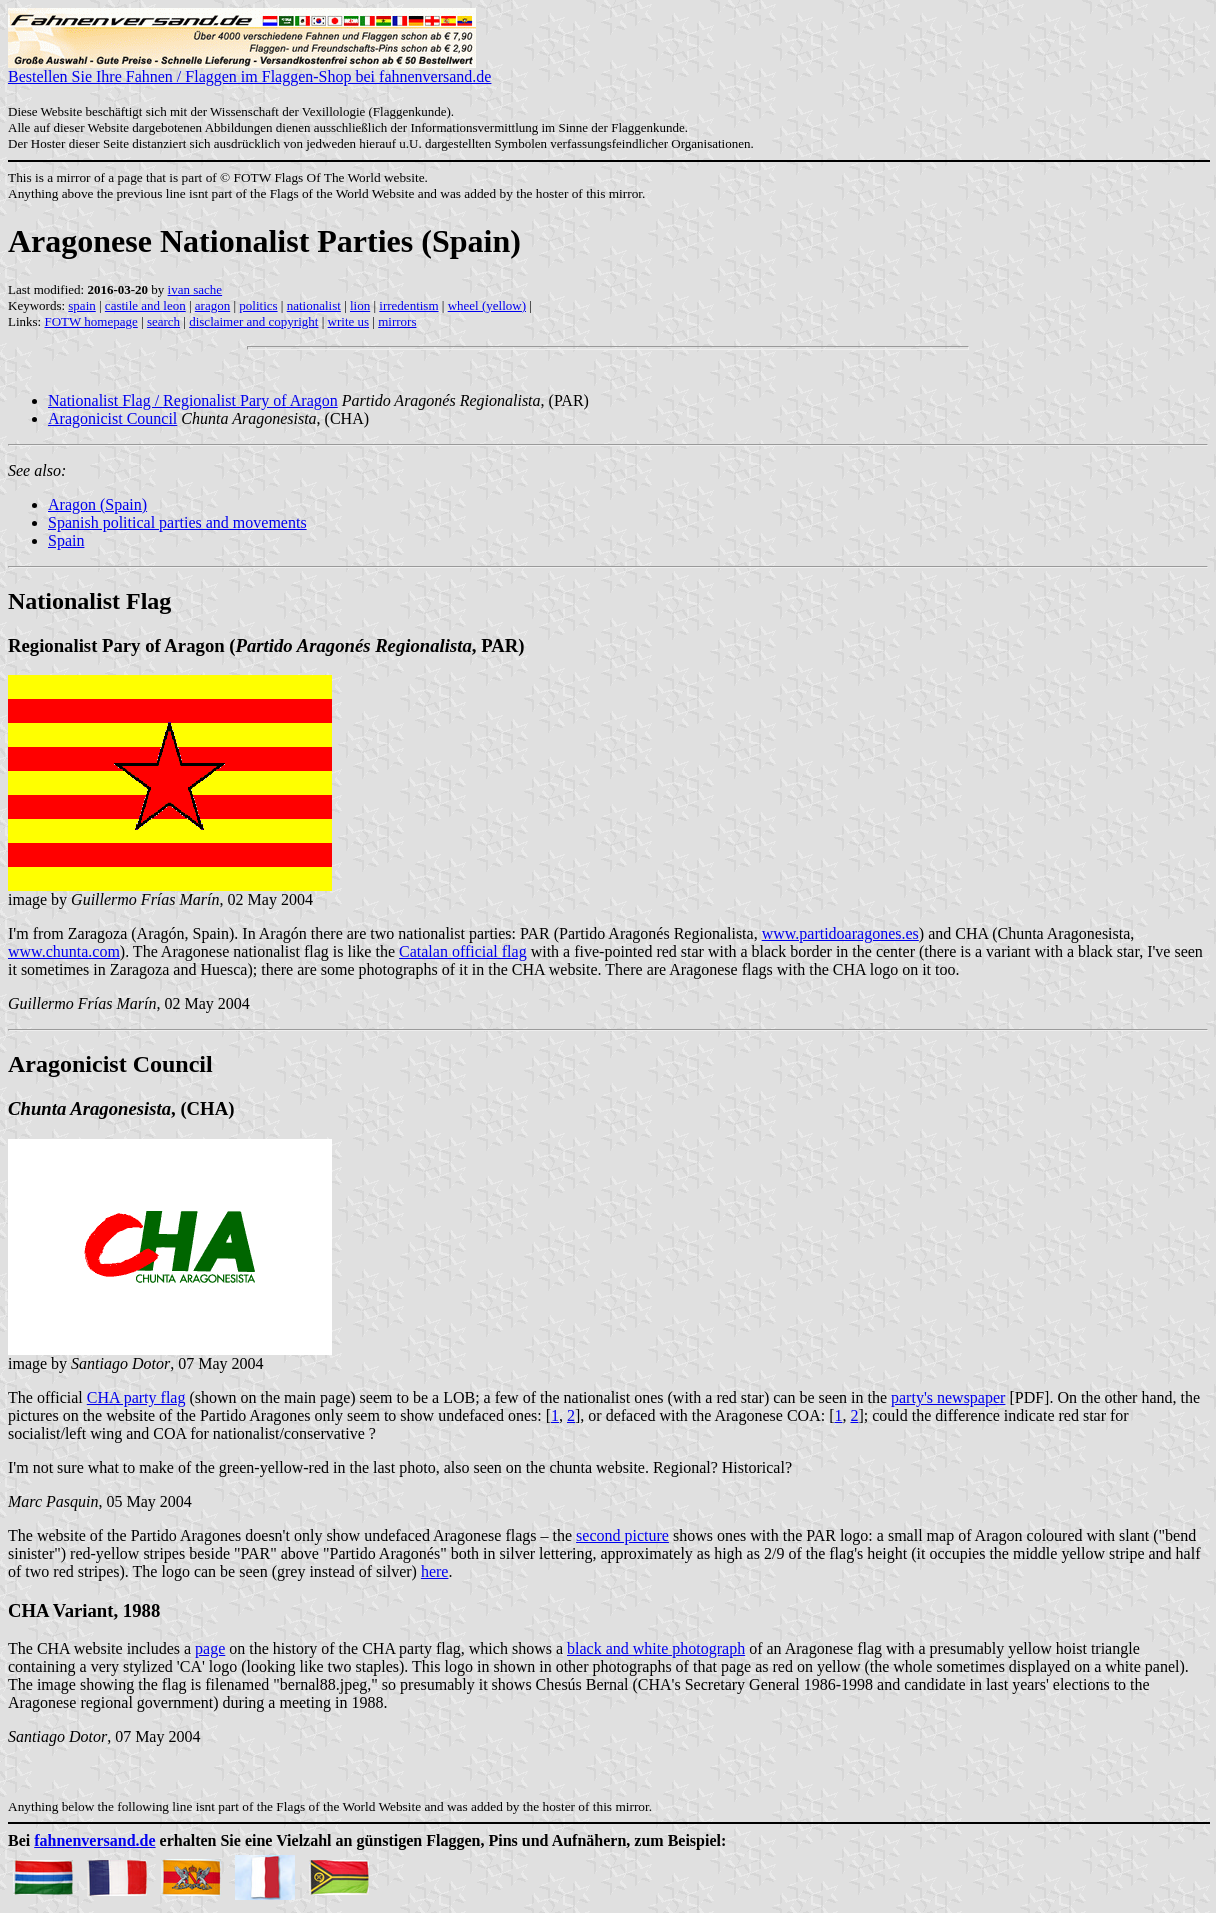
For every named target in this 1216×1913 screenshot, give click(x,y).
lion (360, 305)
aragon (212, 305)
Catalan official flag (463, 951)
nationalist (314, 305)
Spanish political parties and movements (177, 522)
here (435, 1571)
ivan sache (195, 289)
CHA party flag (136, 1397)
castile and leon (145, 305)
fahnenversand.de (94, 1840)
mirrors (397, 321)
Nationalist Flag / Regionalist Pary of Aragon (193, 400)
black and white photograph (656, 1648)
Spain (66, 540)
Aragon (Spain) (97, 504)
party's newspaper (948, 1397)
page (210, 1648)
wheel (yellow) (487, 305)
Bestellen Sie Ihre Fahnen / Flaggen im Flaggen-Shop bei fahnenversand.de (249, 69)
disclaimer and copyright (253, 321)
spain (81, 305)
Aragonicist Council (112, 418)
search (163, 321)
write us (349, 321)
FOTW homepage (90, 321)
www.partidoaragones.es (840, 933)
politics (258, 305)
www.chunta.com (64, 951)
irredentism (408, 305)
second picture (622, 1535)
